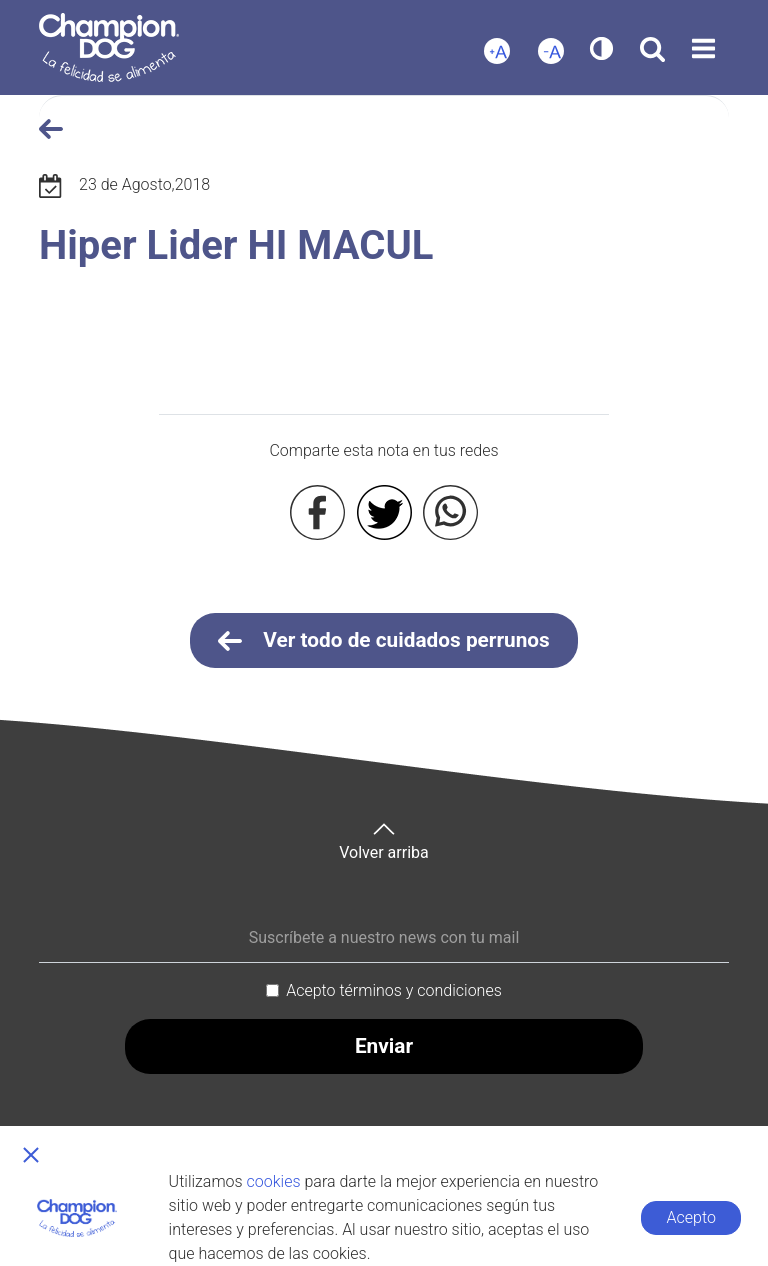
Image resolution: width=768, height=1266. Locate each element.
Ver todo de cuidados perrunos (384, 641)
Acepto (691, 1217)
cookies (274, 1181)
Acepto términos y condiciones (394, 990)
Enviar (384, 1046)
